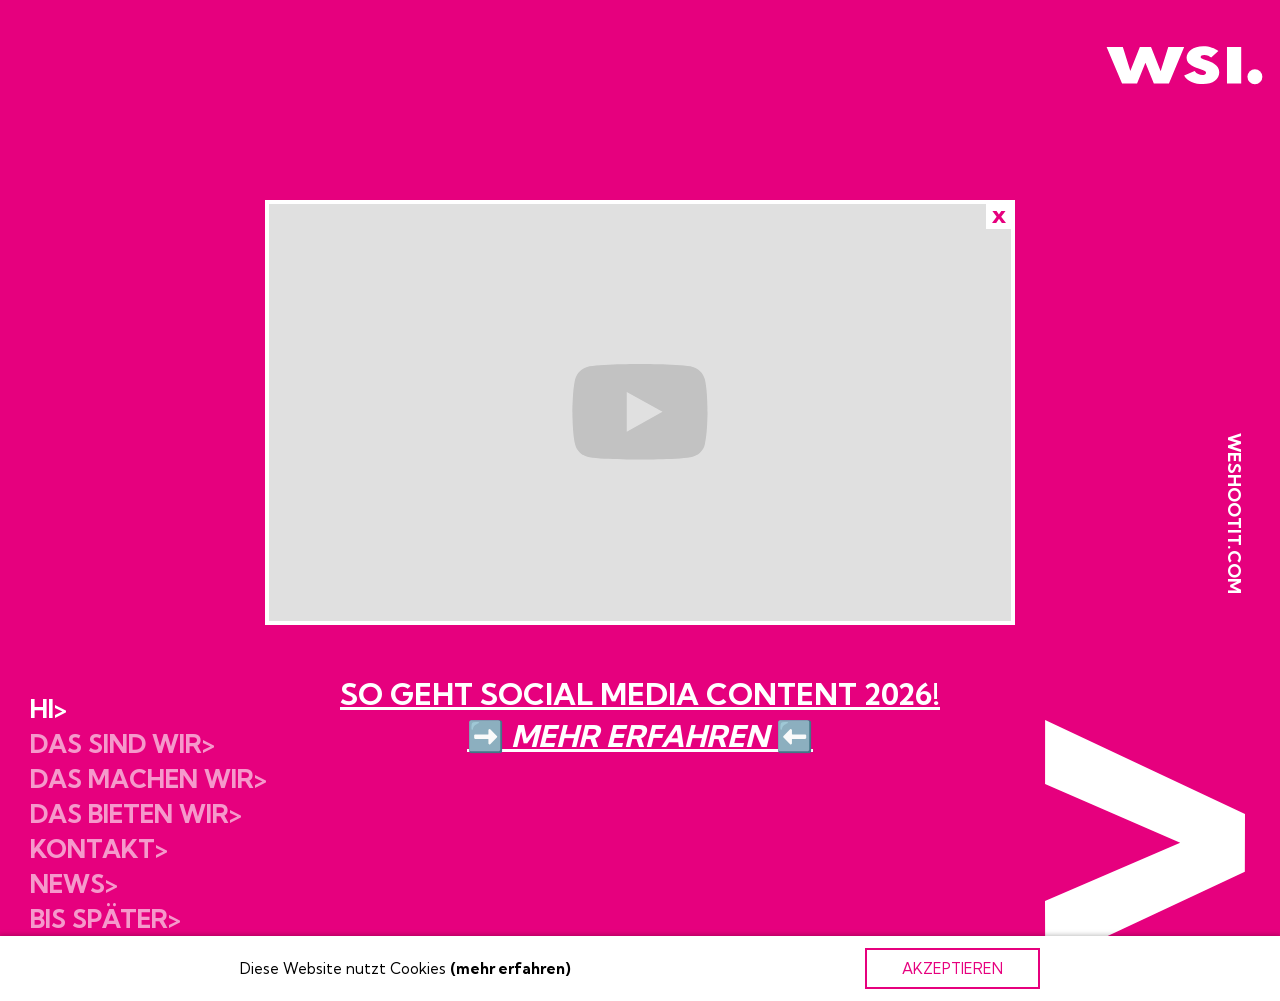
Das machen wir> (148, 778)
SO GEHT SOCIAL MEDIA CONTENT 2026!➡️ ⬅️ (640, 715)
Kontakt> (99, 848)
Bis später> (105, 918)
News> (74, 883)
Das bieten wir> (136, 813)
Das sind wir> (122, 743)
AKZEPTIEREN (952, 968)
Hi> (48, 708)
